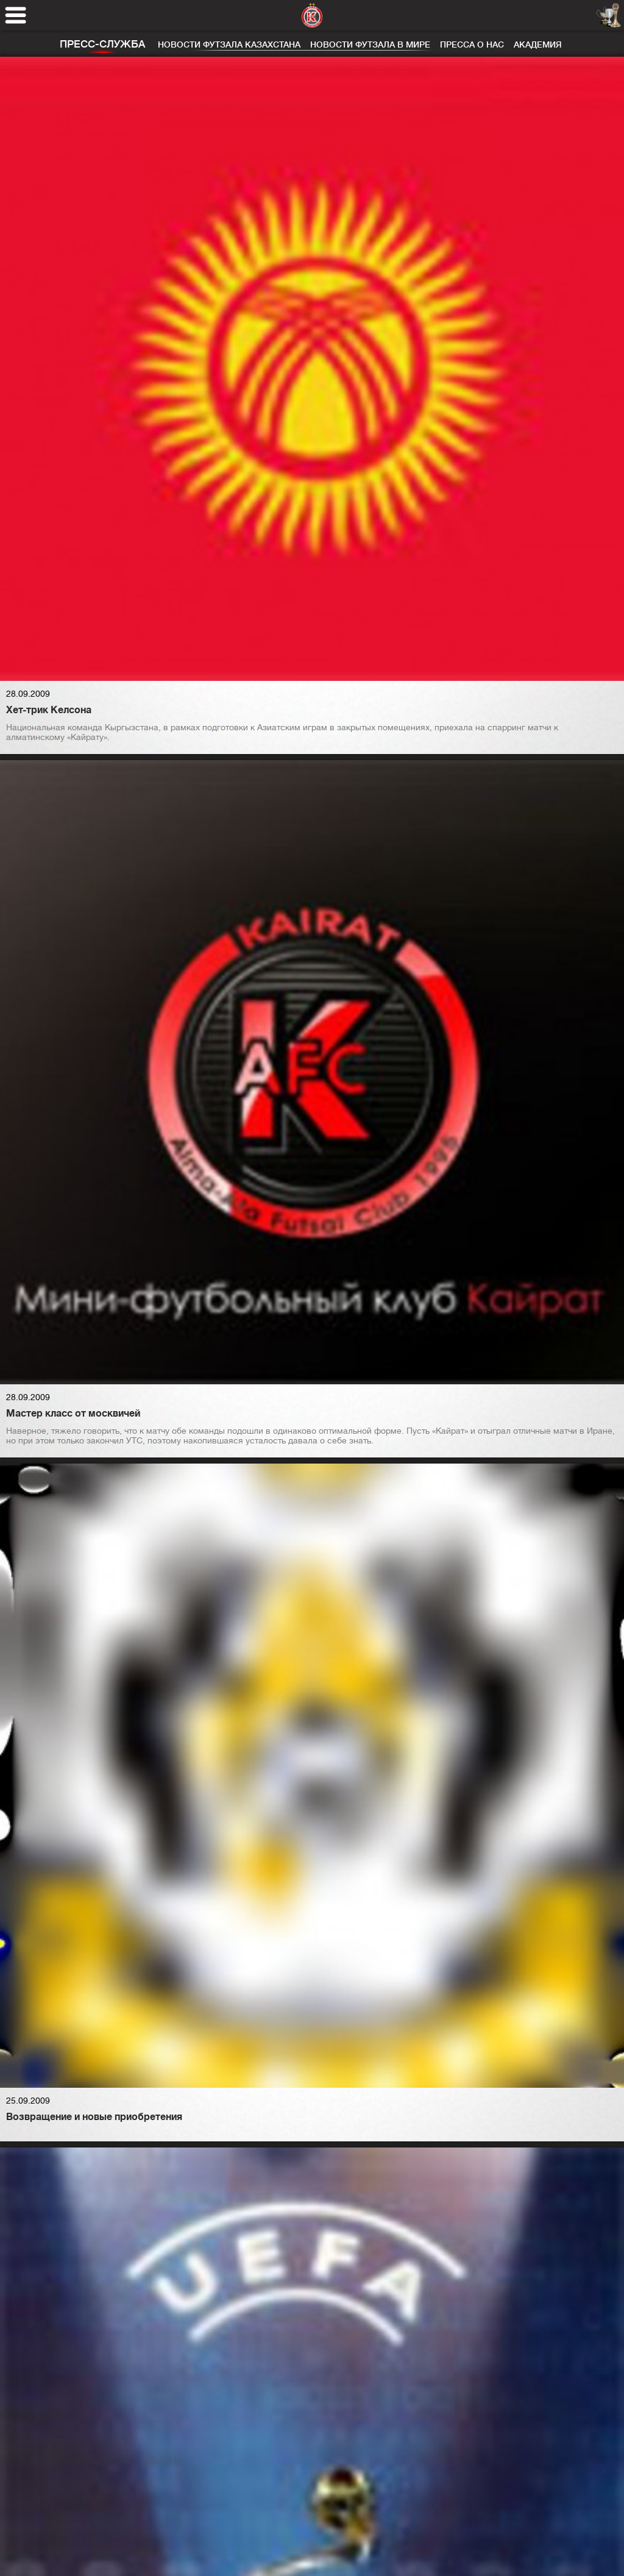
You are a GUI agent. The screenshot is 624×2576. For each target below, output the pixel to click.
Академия (538, 44)
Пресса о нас (472, 44)
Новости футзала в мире (370, 44)
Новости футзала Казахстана (229, 44)
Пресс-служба (102, 44)
